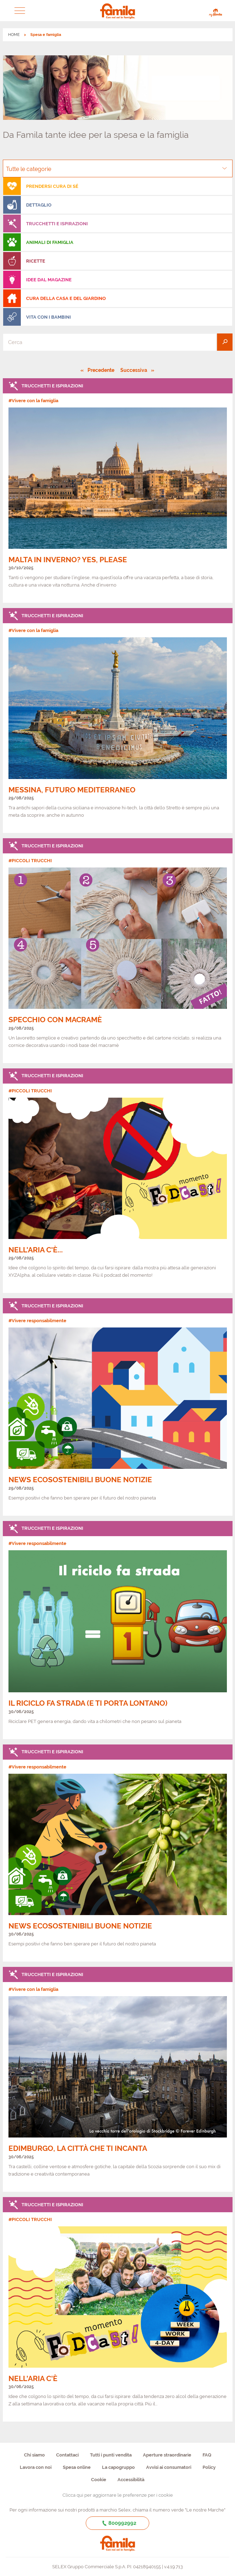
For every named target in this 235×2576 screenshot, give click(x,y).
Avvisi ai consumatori (168, 2467)
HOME (14, 34)
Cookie (98, 2479)
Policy (209, 2467)
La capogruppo (118, 2467)
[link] (118, 490)
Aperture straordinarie (167, 2455)
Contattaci (67, 2455)
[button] (19, 10)
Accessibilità (131, 2479)
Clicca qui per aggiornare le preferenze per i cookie (117, 2495)
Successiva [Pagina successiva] (135, 370)
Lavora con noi (36, 2467)
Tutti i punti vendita (111, 2455)
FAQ (207, 2455)
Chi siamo (34, 2455)
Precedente (101, 370)
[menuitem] (118, 186)
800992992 (117, 2523)
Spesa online (77, 2467)
